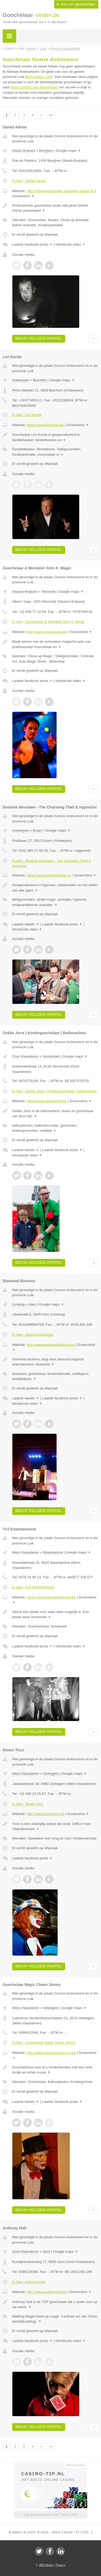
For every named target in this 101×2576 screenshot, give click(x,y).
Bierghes (46, 151)
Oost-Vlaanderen (25, 1056)
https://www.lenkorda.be (45, 425)
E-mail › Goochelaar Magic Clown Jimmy (43, 2042)
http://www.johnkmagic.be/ (47, 632)
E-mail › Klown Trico (27, 1804)
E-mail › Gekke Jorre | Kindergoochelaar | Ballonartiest (54, 1091)
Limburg (18, 1304)
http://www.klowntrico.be (45, 1814)
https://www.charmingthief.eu (49, 875)
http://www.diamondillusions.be (51, 1345)
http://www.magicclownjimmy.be (51, 2053)
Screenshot (23, 196)
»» (51, 115)
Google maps (68, 151)
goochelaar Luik (38, 77)
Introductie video (70, 244)
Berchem (40, 380)
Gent (46, 2252)
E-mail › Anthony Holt (28, 2282)
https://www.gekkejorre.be (47, 1101)
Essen (38, 830)
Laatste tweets (25, 924)
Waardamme (53, 1552)
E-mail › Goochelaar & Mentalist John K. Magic (48, 622)
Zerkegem (51, 1774)
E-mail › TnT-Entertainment (33, 1587)
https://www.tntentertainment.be (51, 1597)
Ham (32, 1304)
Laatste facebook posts (32, 244)
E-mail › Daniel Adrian (29, 181)
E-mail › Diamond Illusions (32, 1334)
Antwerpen (20, 380)
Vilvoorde (48, 592)
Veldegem (51, 2008)
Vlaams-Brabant (24, 592)
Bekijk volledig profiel (38, 338)
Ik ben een (76, 4)
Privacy (60, 2565)
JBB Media (46, 2565)
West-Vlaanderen (25, 1552)
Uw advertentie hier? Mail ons (50, 2515)
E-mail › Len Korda (26, 415)
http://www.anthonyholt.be (47, 2292)
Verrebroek (51, 1056)
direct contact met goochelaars (34, 87)
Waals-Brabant (23, 151)
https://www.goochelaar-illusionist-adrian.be (60, 191)
